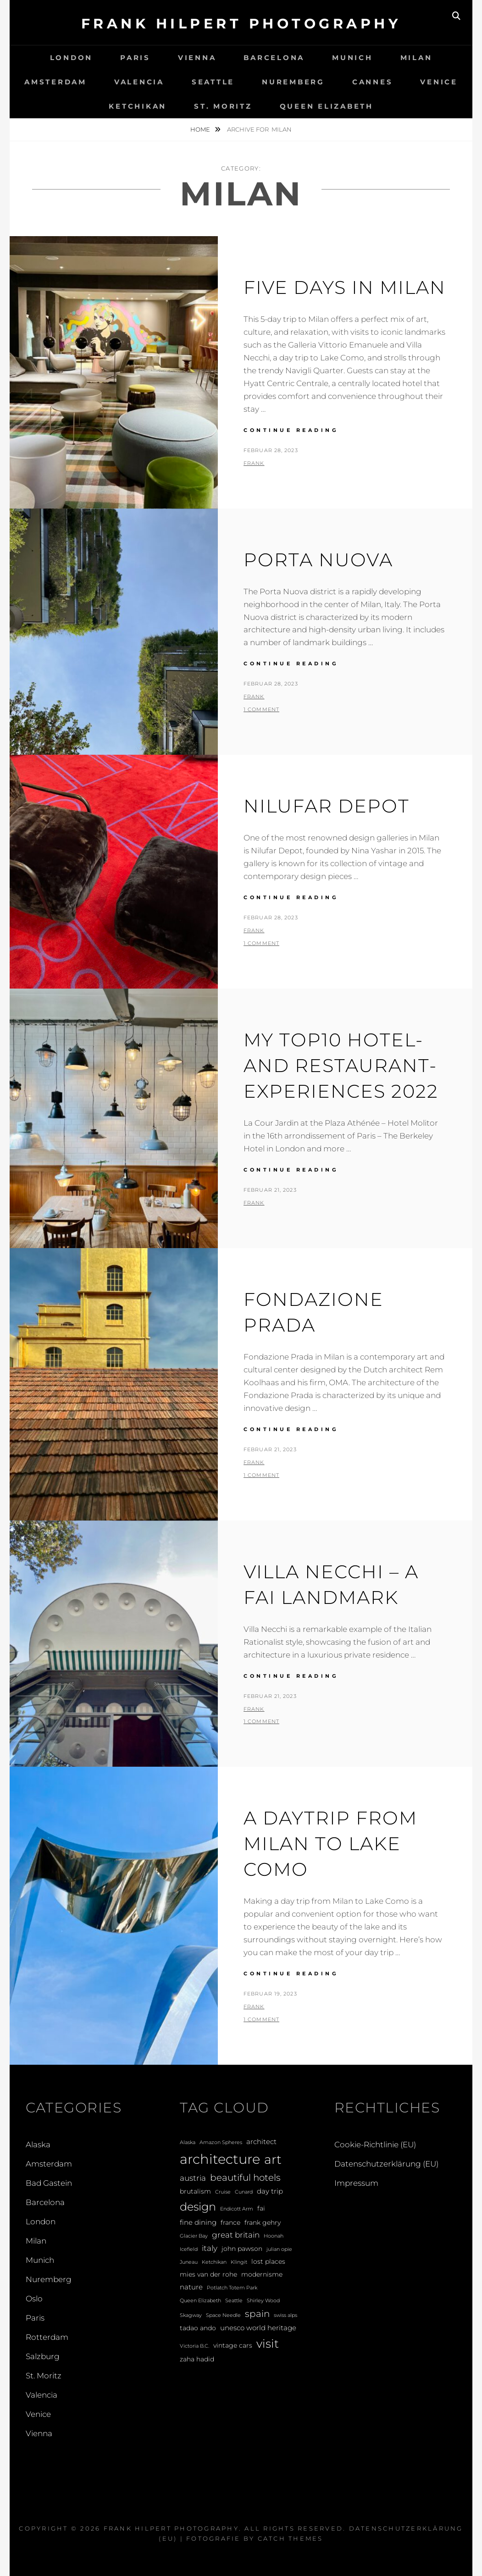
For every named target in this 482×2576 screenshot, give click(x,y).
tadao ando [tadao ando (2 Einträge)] (198, 2328)
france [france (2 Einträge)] (230, 2222)
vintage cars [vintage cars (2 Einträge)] (232, 2345)
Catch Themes (290, 2538)
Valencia (139, 81)
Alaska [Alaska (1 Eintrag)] (187, 2142)
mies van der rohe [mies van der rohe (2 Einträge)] (208, 2274)
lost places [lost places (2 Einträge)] (268, 2261)
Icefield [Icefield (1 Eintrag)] (189, 2249)
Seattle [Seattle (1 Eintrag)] (234, 2301)
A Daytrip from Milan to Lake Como (330, 1843)
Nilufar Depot (327, 806)
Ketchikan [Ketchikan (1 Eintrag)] (214, 2262)
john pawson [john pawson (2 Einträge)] (242, 2248)
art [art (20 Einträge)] (273, 2159)
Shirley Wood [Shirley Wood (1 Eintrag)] (263, 2301)
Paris (135, 57)
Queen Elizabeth (326, 106)
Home (200, 129)
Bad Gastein (49, 2183)
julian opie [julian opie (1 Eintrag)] (279, 2249)
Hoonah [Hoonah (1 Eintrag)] (273, 2236)
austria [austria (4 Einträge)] (193, 2178)
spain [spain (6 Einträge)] (257, 2313)
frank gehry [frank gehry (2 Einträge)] (262, 2222)
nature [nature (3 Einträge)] (191, 2287)
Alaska (38, 2144)
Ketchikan (137, 106)
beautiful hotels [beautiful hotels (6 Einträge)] (245, 2177)
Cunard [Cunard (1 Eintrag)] (244, 2192)
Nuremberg (293, 81)
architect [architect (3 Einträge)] (261, 2141)
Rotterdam (47, 2337)
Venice (439, 81)
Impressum (356, 2183)
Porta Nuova (318, 559)
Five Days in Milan (345, 287)
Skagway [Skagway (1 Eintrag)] (191, 2315)
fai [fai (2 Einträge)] (261, 2208)
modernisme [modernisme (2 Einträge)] (262, 2274)
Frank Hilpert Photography (241, 23)
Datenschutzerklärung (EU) (386, 2163)
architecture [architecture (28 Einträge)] (220, 2159)
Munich (352, 57)
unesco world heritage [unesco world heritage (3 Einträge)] (258, 2327)
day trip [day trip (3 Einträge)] (270, 2191)
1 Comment (261, 709)
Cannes (372, 81)
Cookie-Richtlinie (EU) (375, 2144)
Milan (416, 57)
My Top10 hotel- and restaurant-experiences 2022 (341, 1065)
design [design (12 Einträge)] (198, 2206)
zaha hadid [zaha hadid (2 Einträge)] (197, 2359)
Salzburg (43, 2356)
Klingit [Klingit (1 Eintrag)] (239, 2262)
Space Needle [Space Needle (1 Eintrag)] (223, 2315)
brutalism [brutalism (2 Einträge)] (195, 2191)
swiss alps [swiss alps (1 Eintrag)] (285, 2315)
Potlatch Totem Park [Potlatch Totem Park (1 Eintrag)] (232, 2288)
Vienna (197, 57)
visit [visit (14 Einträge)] (267, 2343)
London (71, 57)
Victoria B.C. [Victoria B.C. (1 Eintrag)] (194, 2346)
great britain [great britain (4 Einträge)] (236, 2234)
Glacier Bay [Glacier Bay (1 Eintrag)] (194, 2236)
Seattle (213, 81)
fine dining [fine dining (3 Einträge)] (198, 2222)
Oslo (34, 2298)
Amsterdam (55, 81)
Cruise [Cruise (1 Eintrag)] (223, 2192)
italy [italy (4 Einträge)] (209, 2248)
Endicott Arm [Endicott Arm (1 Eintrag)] (236, 2209)
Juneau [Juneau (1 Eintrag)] (189, 2262)
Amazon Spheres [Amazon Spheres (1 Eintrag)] (220, 2142)
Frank (254, 463)
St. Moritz (223, 106)
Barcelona (274, 57)
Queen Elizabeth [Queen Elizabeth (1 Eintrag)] (200, 2301)
